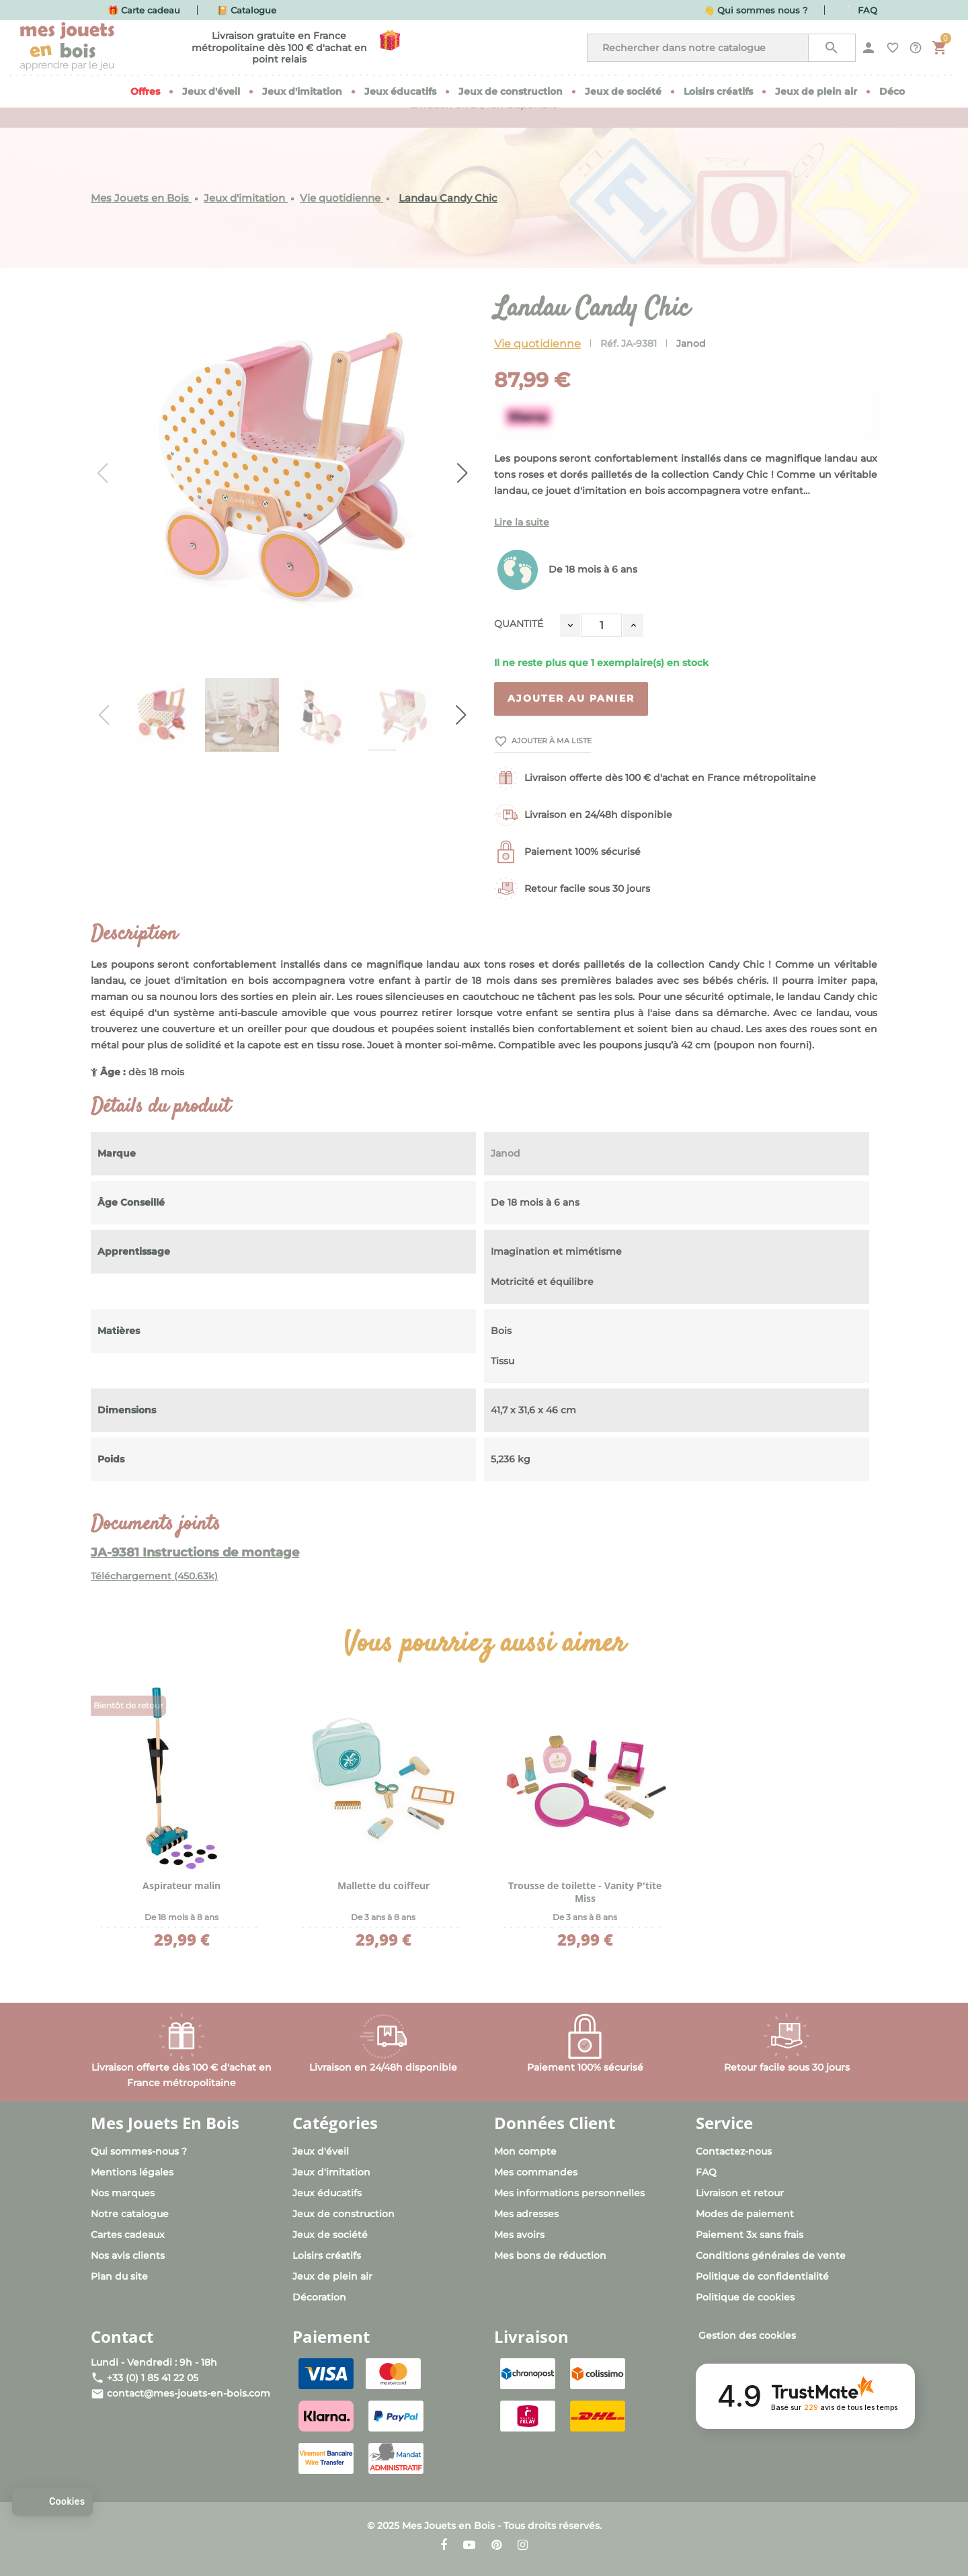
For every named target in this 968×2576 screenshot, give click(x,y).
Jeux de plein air (332, 2276)
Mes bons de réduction (550, 2255)
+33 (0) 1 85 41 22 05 (152, 2378)
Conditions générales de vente (771, 2255)
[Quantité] (601, 625)
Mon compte (525, 2151)
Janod (691, 343)
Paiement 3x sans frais (749, 2235)
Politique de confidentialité (762, 2276)
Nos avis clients (128, 2255)
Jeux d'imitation (331, 2172)
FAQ (706, 2172)
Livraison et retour (740, 2193)
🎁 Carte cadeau (144, 10)
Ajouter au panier (571, 698)
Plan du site (119, 2276)
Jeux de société (330, 2235)
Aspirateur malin (181, 1885)
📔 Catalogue (246, 10)
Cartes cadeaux (128, 2235)
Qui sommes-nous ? (139, 2151)
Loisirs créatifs (326, 2255)
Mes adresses (526, 2214)
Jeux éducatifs (327, 2193)
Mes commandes (535, 2172)
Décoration (319, 2297)
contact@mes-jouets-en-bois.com (188, 2393)
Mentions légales (132, 2172)
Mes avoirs (519, 2235)
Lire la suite (521, 522)
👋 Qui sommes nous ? (755, 10)
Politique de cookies (745, 2297)
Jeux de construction (343, 2214)
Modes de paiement (745, 2214)
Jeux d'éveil (320, 2151)
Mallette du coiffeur (383, 1885)
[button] (52, 2502)
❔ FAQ (860, 10)
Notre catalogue (130, 2214)
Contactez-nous (734, 2151)
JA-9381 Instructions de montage (195, 1552)
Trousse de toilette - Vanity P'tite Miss (584, 1892)
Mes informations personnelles (569, 2193)
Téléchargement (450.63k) (154, 1576)
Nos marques (123, 2193)
